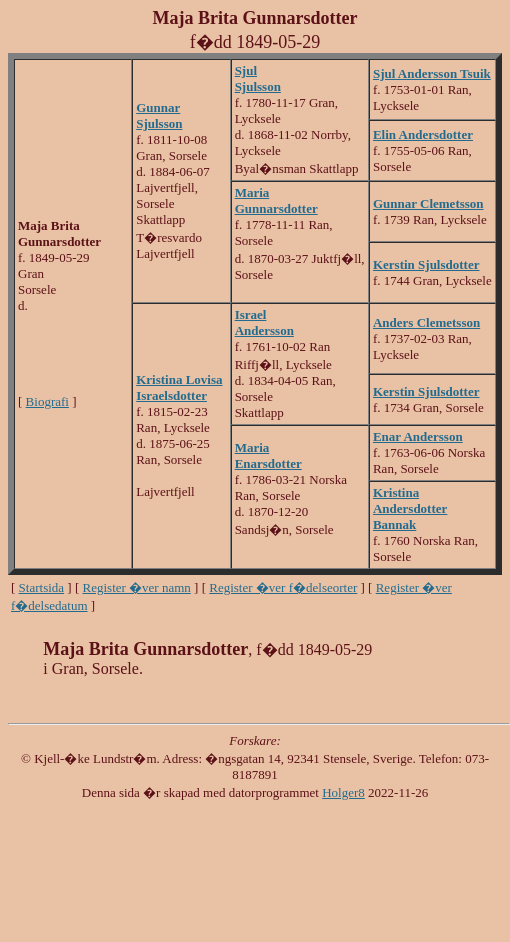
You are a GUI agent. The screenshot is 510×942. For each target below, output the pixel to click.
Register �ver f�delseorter (283, 587)
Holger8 (343, 792)
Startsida (42, 587)
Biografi (47, 401)
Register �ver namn (137, 587)
